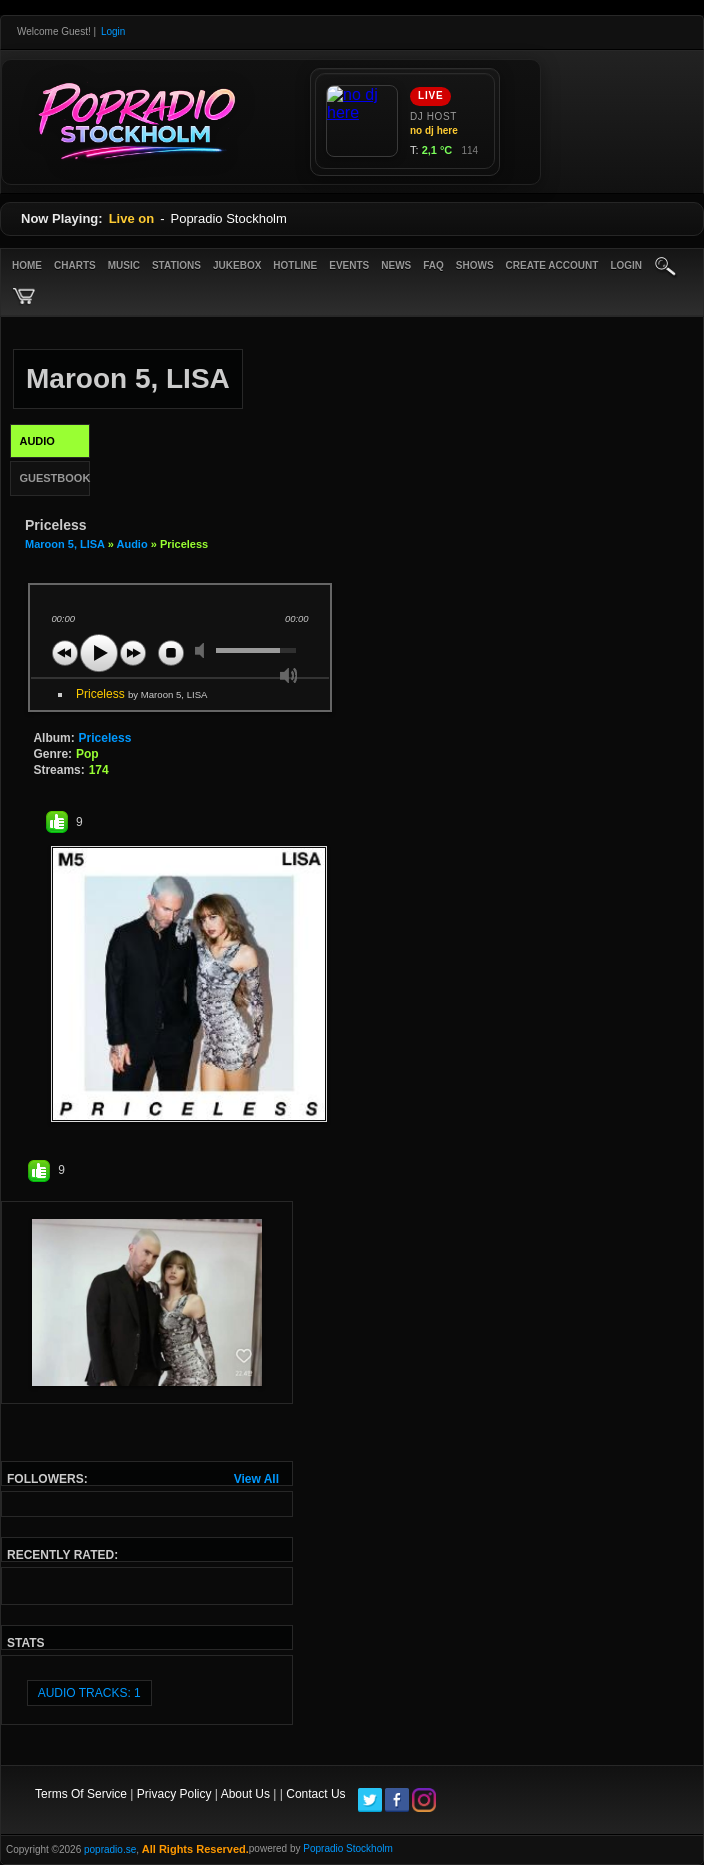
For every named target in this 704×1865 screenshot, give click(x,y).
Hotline (295, 265)
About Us (245, 1794)
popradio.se (110, 1849)
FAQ (433, 265)
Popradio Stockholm (348, 1848)
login (626, 265)
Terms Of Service (81, 1794)
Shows (475, 265)
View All (256, 1479)
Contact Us (315, 1794)
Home (27, 265)
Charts (75, 265)
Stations (176, 265)
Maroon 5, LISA (65, 544)
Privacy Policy (174, 1794)
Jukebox (237, 265)
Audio (131, 544)
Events (349, 265)
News (396, 265)
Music (124, 265)
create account (552, 265)
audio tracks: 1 (89, 1693)
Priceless (141, 694)
